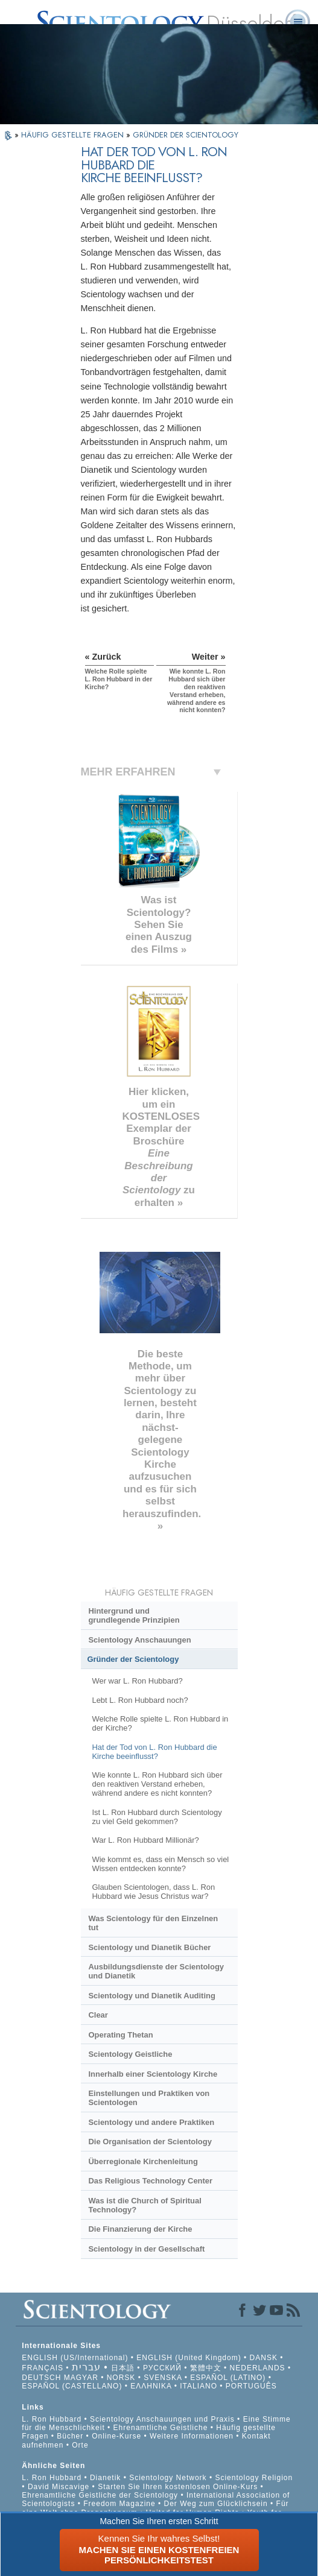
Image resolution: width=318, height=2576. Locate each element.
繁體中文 (205, 2368)
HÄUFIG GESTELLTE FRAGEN (73, 134)
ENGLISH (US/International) (75, 2357)
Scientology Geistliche (130, 2054)
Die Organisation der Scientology (149, 2141)
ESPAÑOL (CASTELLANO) (72, 2386)
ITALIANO (198, 2386)
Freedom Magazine (119, 2503)
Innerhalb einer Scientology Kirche (152, 2074)
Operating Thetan (120, 2034)
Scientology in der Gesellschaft (146, 2248)
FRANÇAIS (42, 2368)
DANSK (264, 2357)
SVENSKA (163, 2377)
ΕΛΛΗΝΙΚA (150, 2386)
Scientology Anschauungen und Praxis (162, 2419)
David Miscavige (58, 2487)
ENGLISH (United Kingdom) (188, 2357)
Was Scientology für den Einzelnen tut (153, 1923)
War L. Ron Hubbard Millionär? (145, 1840)
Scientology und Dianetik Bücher (149, 1947)
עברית (86, 2367)
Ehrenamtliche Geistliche (160, 2427)
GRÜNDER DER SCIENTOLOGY (185, 134)
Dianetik (105, 2477)
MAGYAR (81, 2377)
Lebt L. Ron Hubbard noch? (140, 1700)
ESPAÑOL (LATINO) (228, 2377)
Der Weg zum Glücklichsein (216, 2503)
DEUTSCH (41, 2377)
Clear (97, 2014)
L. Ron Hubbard (51, 2419)
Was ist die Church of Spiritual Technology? (144, 2205)
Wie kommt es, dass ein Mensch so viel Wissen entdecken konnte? (160, 1864)
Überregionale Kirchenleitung (142, 2161)
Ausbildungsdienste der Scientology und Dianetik (156, 1971)
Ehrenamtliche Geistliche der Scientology (100, 2495)
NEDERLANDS (257, 2368)
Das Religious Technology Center (150, 2180)
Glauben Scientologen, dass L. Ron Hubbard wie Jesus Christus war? (153, 1892)
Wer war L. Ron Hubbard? (137, 1680)
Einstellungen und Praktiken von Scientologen (148, 2098)
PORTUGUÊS (251, 2386)
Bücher (70, 2436)
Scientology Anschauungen (139, 1639)
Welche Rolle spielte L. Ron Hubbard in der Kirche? (160, 1723)
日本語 (123, 2368)
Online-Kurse (118, 2436)
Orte (80, 2445)
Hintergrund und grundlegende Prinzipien (133, 1615)
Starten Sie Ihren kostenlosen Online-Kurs (178, 2487)
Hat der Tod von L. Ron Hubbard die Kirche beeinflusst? (154, 1752)
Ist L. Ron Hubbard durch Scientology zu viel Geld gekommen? (156, 1817)
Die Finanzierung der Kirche (140, 2228)
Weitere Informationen (192, 2436)
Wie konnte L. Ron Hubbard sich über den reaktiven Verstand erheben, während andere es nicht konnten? (157, 1784)
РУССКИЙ (162, 2368)
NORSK (121, 2377)
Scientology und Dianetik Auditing (151, 1995)
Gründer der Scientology (133, 1659)
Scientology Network (167, 2477)
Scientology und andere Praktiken (151, 2122)
